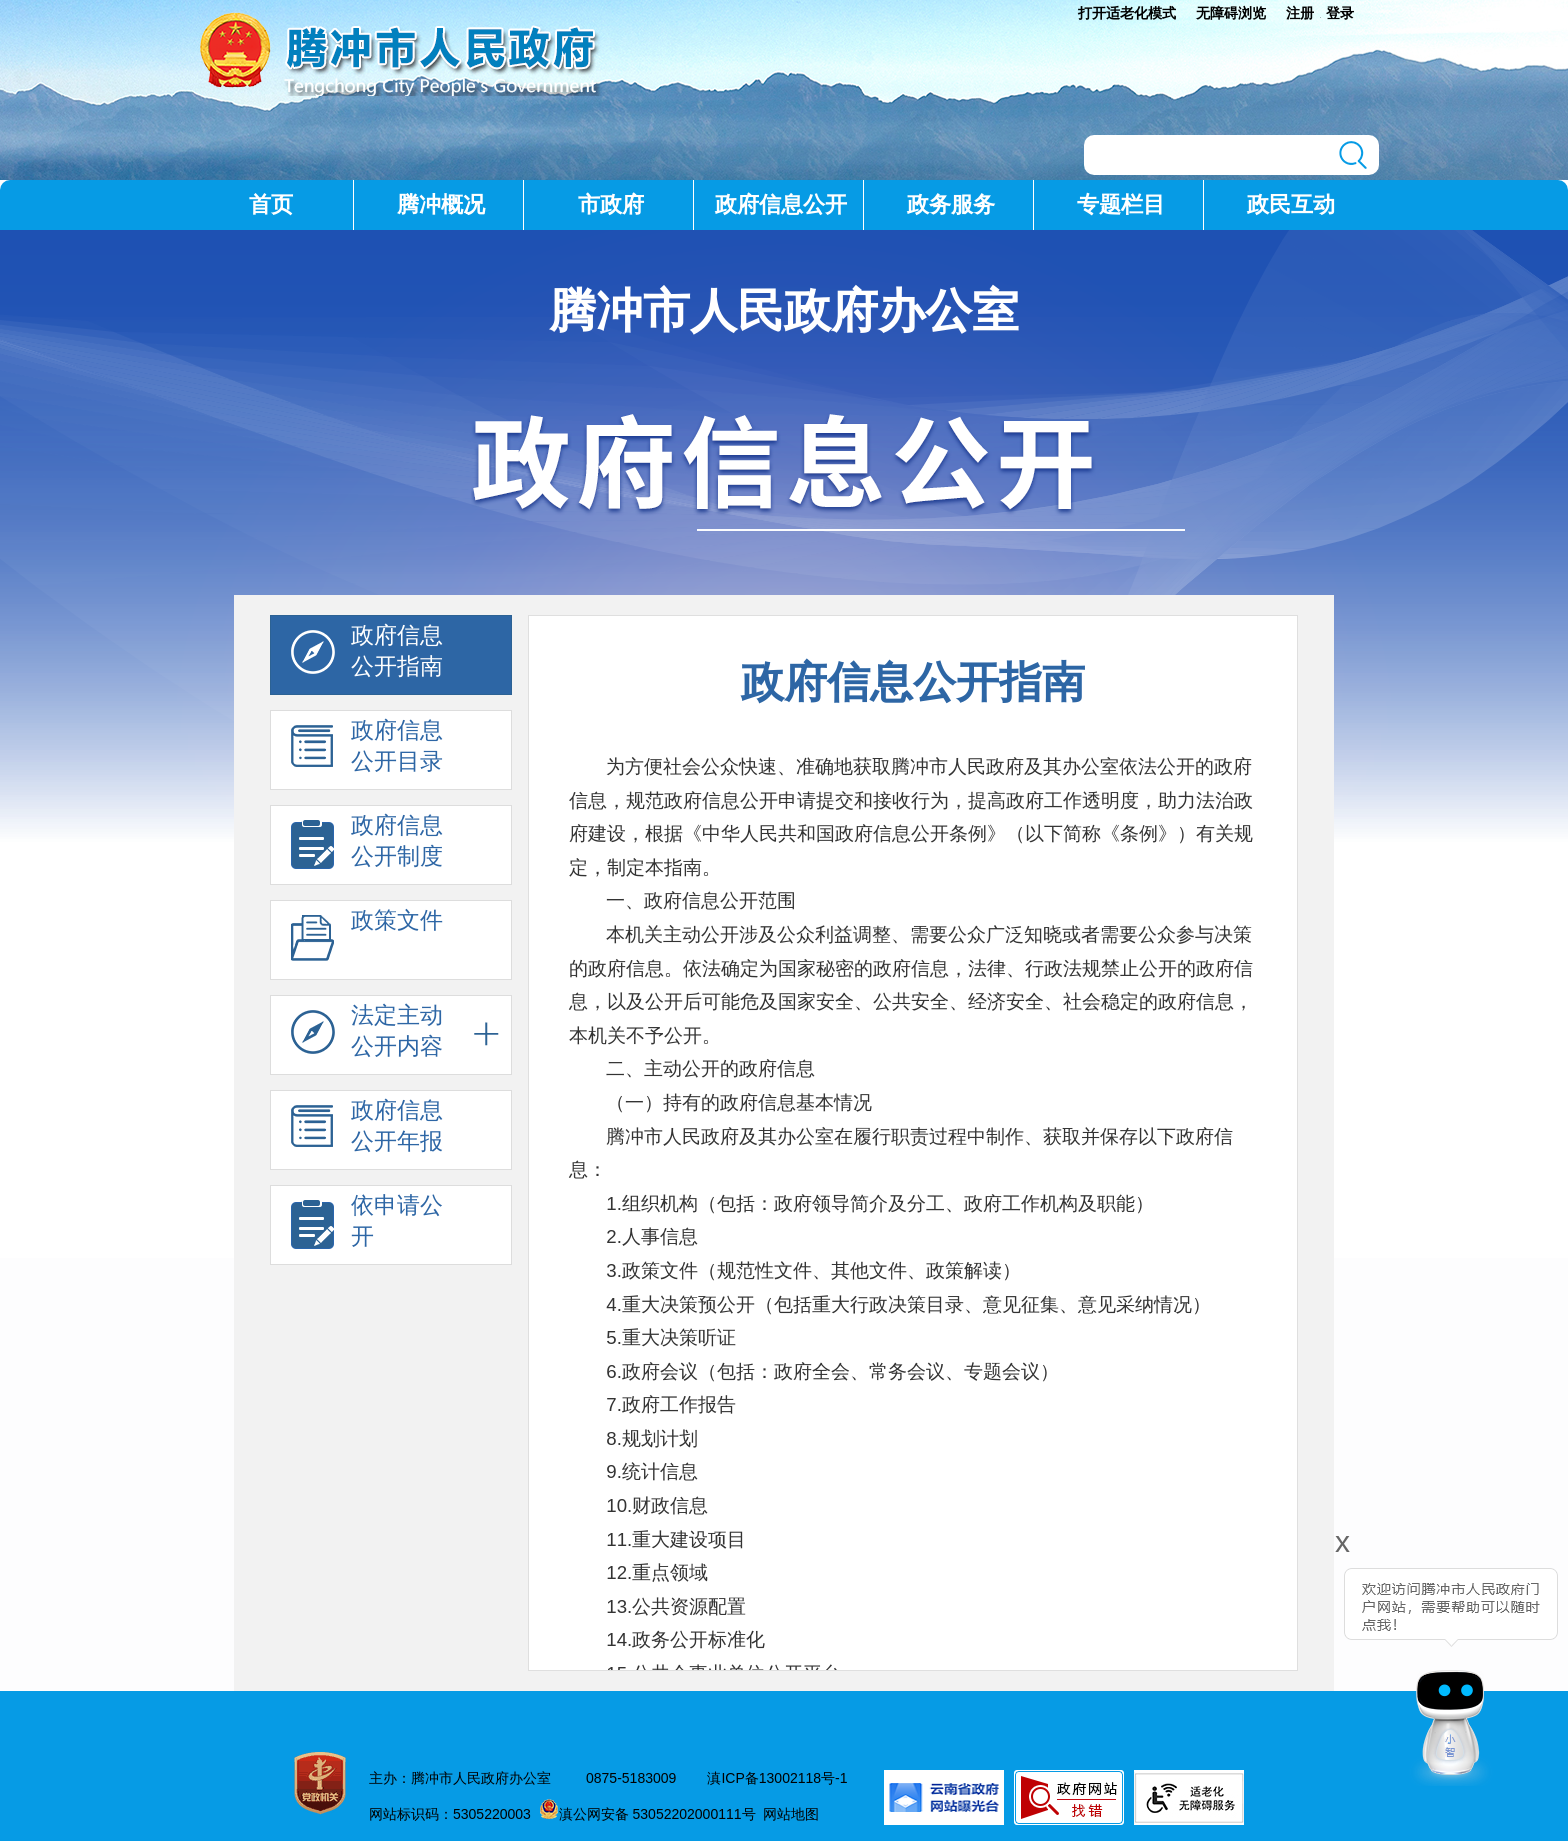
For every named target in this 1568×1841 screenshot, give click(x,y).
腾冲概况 (441, 204)
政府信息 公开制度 (367, 846)
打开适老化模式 (1127, 13)
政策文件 (367, 941)
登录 (1340, 13)
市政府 (611, 204)
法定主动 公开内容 (367, 1036)
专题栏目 (1121, 204)
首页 (271, 204)
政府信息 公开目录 (367, 751)
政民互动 (1291, 204)
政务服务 (951, 204)
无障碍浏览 (1231, 13)
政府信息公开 (781, 204)
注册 (1300, 13)
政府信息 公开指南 (367, 656)
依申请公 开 (367, 1226)
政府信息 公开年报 (367, 1131)
